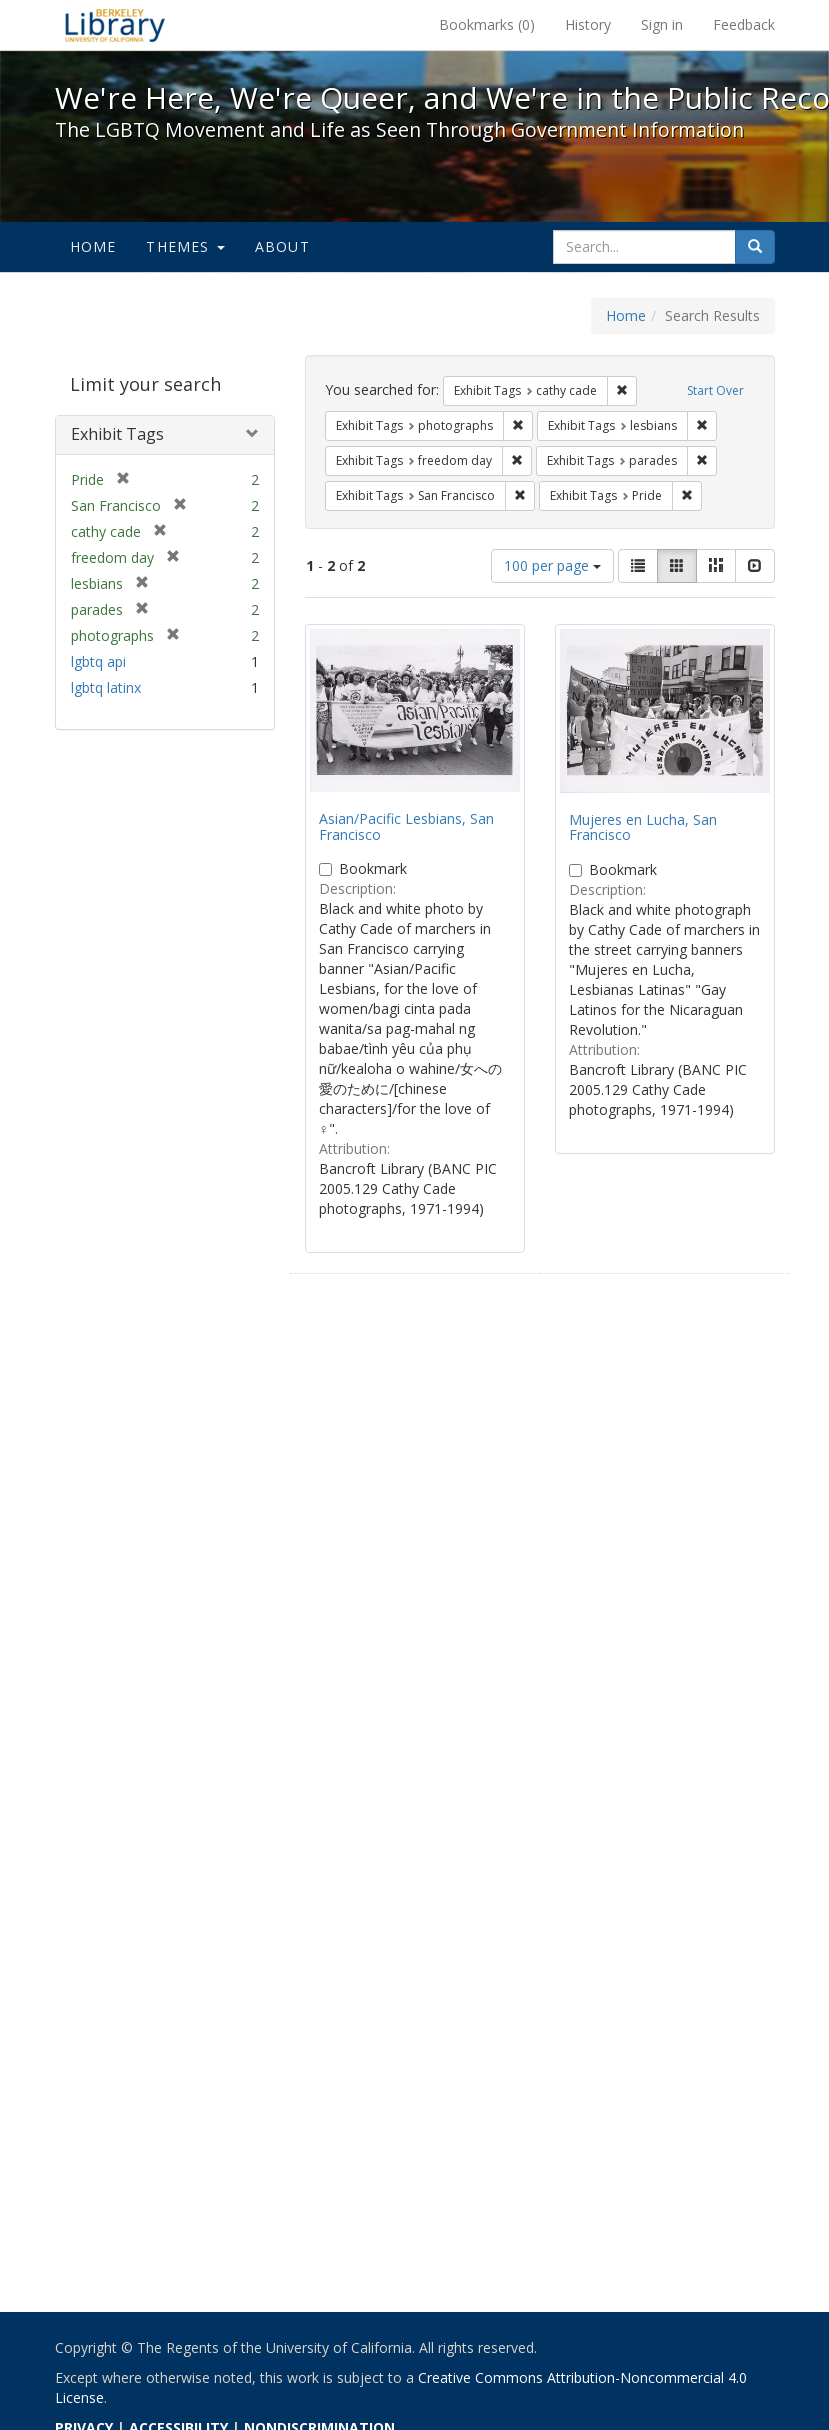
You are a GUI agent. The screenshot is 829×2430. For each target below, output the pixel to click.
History (588, 24)
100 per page (552, 565)
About (282, 246)
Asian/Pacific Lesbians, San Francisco (406, 826)
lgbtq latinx (106, 687)
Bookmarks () (487, 24)
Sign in (662, 24)
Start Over (715, 390)
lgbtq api (98, 661)
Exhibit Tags (117, 434)
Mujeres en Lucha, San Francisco (643, 827)
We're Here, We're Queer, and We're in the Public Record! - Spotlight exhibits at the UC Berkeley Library (115, 25)
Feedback (744, 24)
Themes (185, 246)
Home (93, 246)
